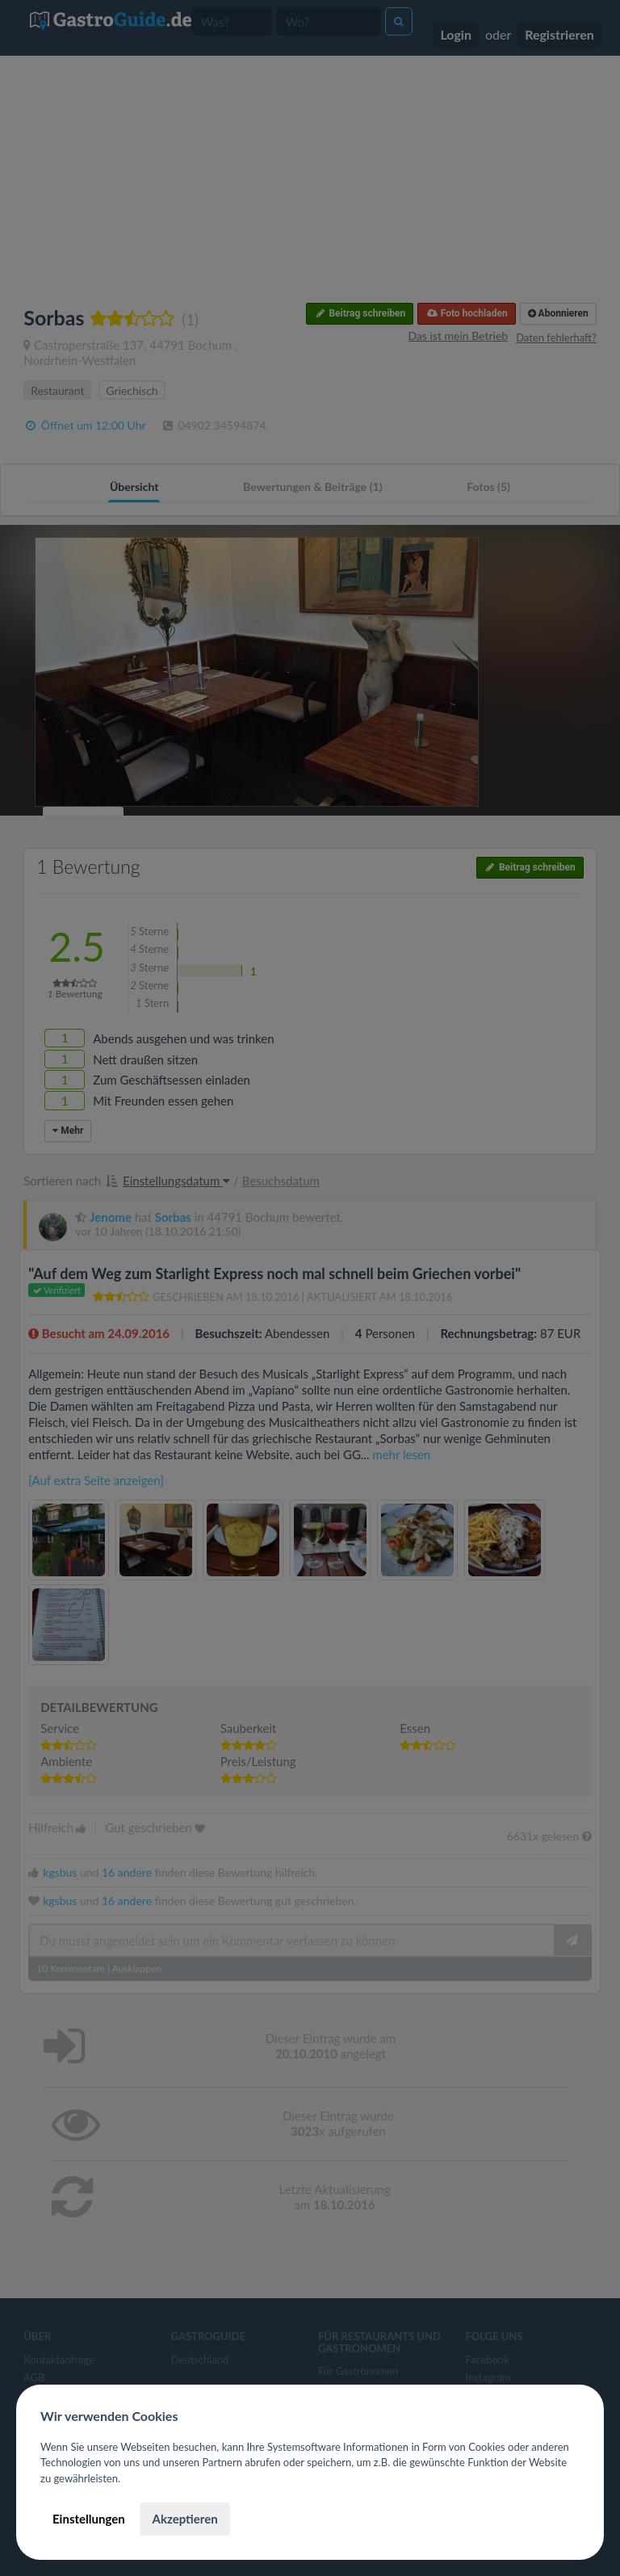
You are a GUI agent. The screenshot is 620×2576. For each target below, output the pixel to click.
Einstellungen (88, 2518)
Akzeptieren (184, 2518)
